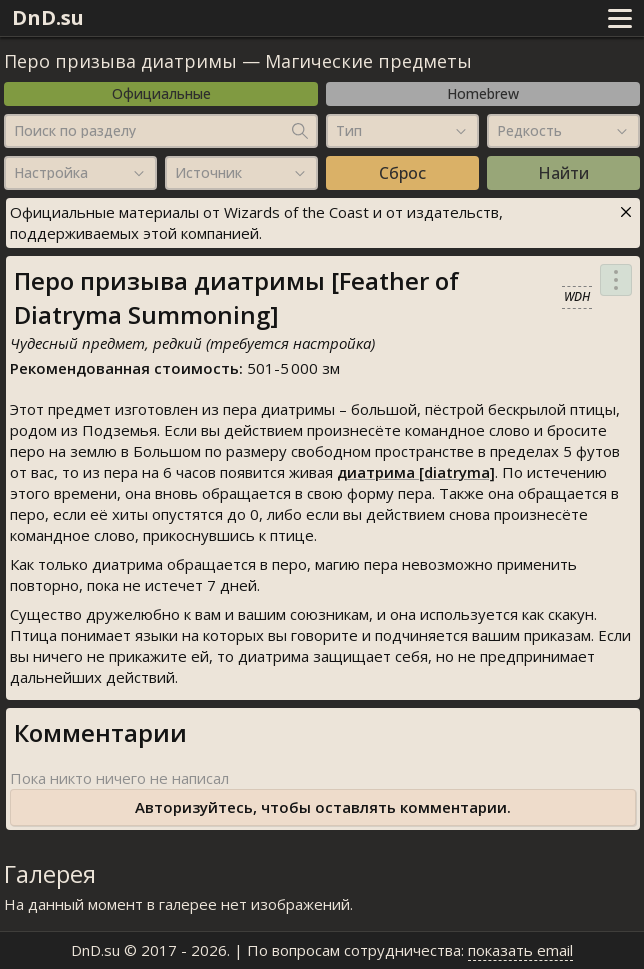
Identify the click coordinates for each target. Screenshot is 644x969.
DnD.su (48, 17)
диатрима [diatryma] (416, 472)
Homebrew (483, 93)
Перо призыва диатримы (120, 61)
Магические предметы (368, 61)
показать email (520, 950)
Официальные (161, 93)
